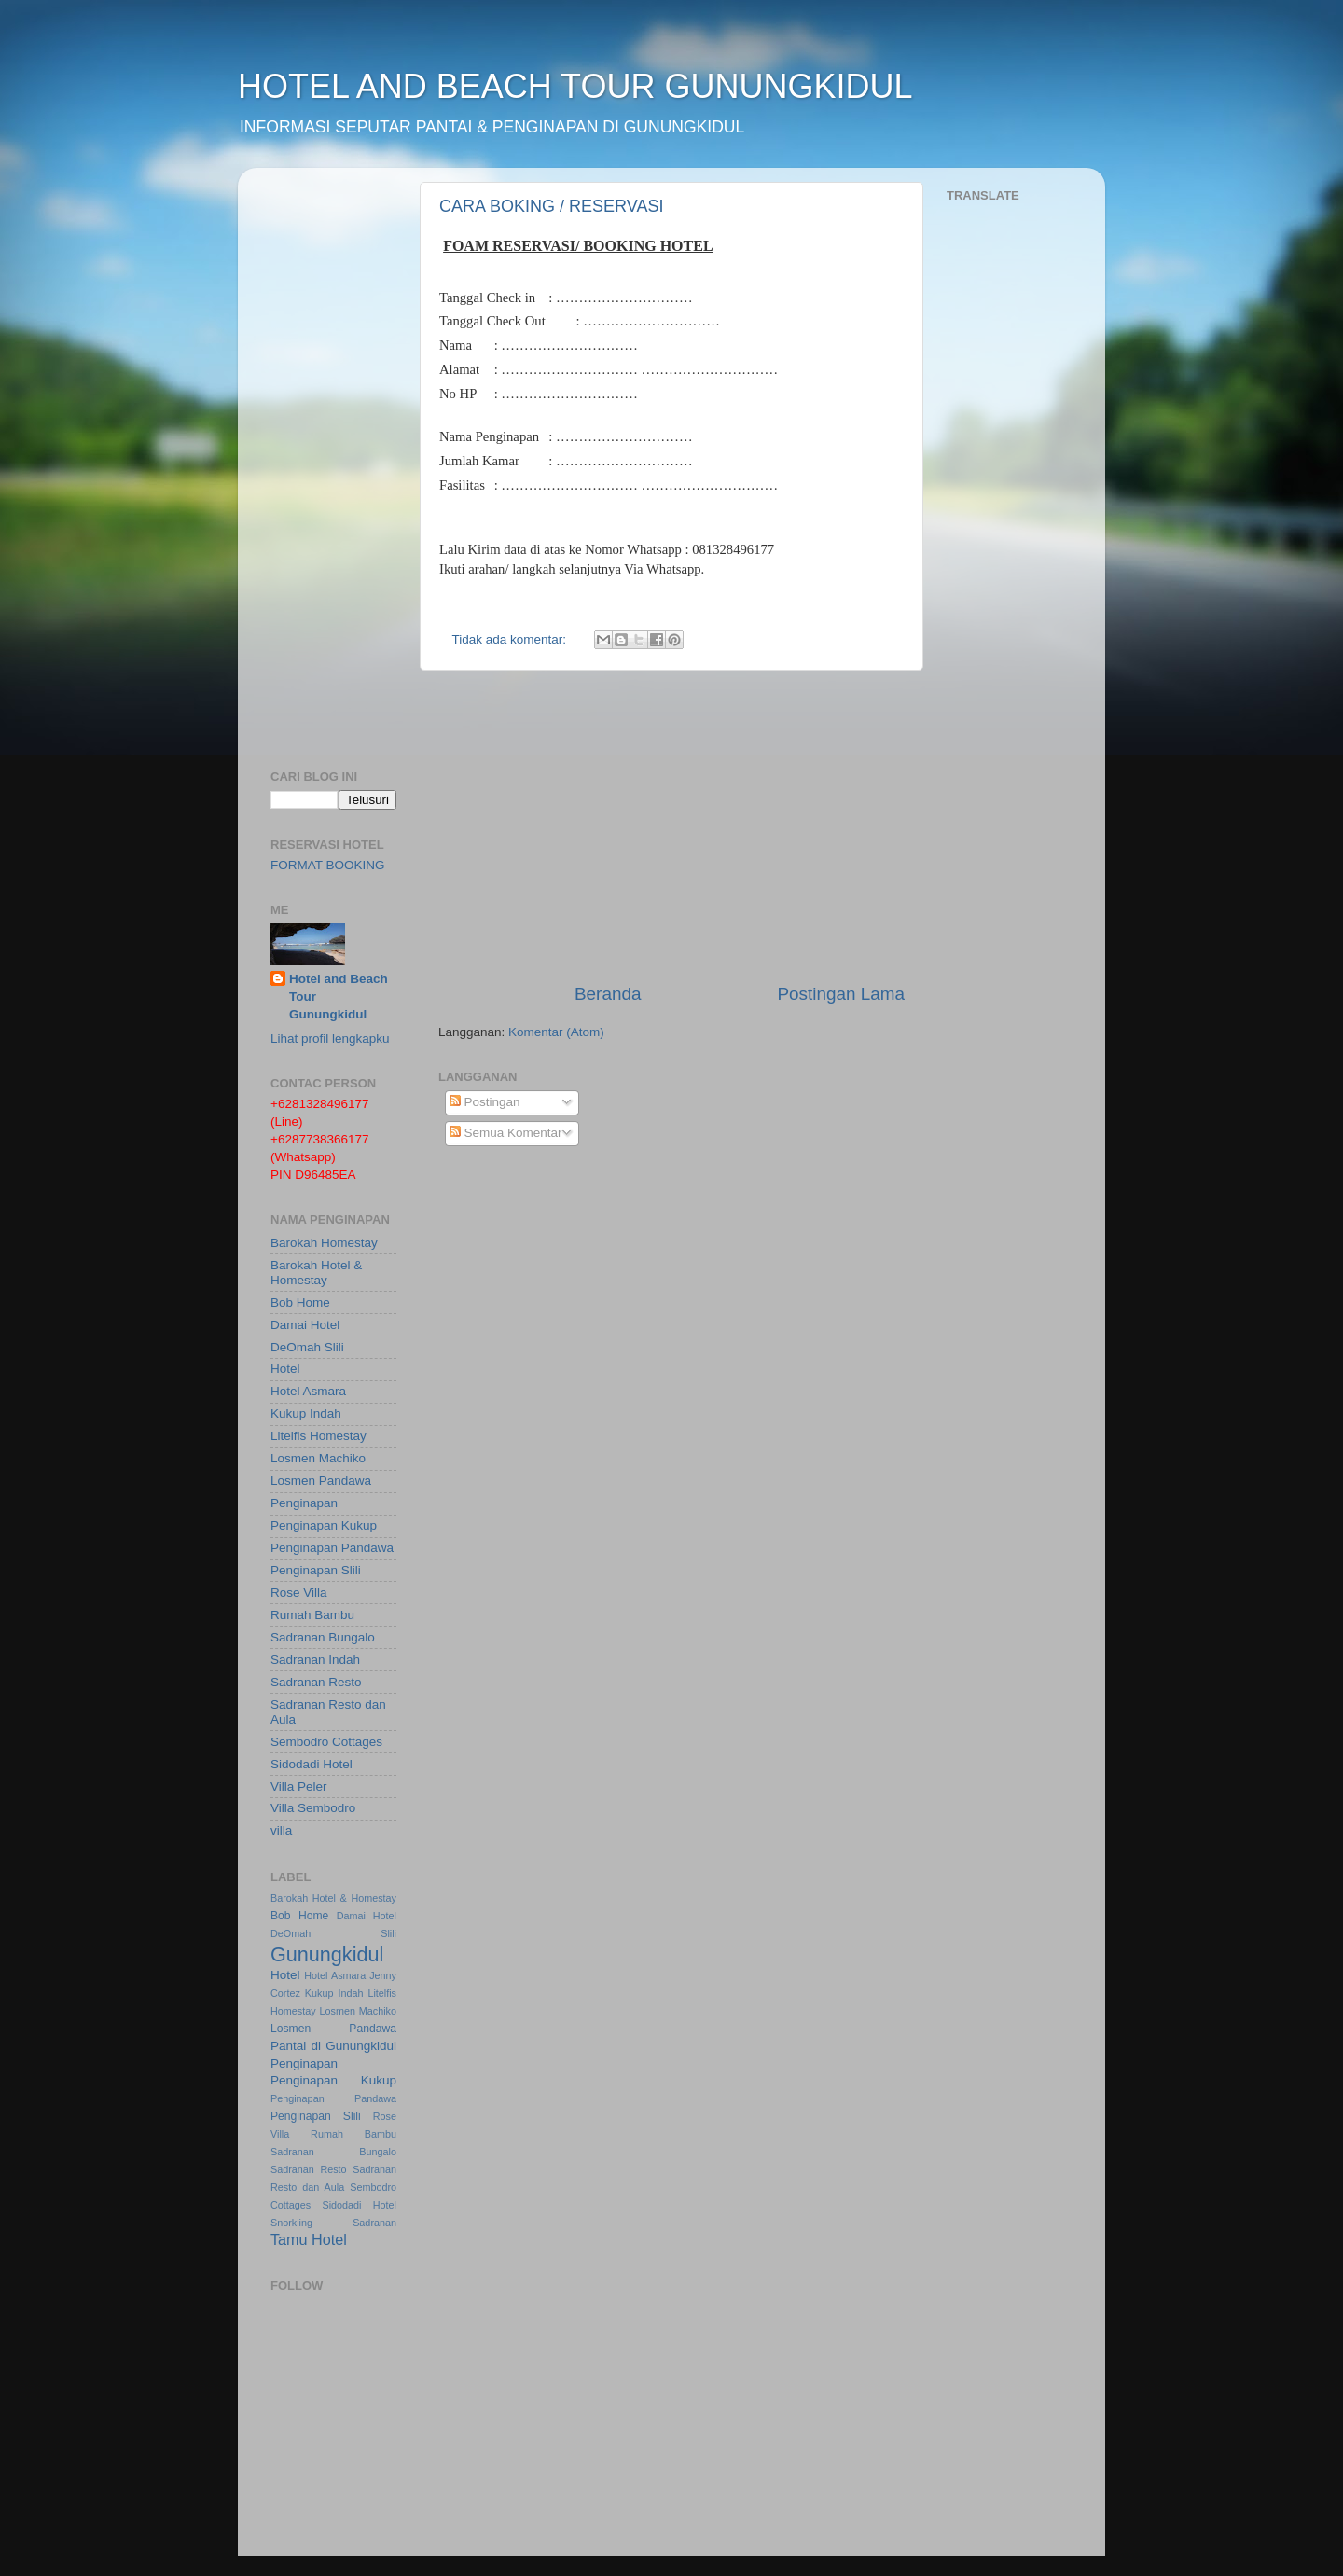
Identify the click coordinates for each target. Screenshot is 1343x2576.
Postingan (485, 1102)
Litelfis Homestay (318, 1436)
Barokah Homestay (324, 1243)
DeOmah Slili (307, 1347)
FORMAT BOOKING (327, 865)
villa (281, 1830)
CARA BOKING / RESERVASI (551, 206)
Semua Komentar (506, 1133)
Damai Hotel (304, 1325)
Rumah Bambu (312, 1615)
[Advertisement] (671, 826)
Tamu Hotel (308, 2239)
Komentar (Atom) (556, 1032)
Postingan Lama (841, 994)
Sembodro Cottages (326, 1742)
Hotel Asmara (308, 1391)
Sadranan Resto (316, 1682)
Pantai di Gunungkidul (333, 2046)
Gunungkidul (326, 1954)
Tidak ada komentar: (511, 639)
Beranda (608, 994)
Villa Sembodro (312, 1808)
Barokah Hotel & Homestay (316, 1272)
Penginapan (304, 1503)
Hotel (285, 1369)
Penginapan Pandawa (332, 1548)
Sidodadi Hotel (311, 1764)
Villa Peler (298, 1787)
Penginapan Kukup (323, 1525)
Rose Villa (298, 1593)
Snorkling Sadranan (333, 2222)
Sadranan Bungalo (322, 1637)
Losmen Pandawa (320, 1481)
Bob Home (300, 1302)
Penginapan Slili (315, 1570)
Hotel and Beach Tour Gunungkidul (338, 996)
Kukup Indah (305, 1413)
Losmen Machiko (318, 1458)
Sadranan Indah (315, 1660)
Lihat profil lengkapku (330, 1039)
